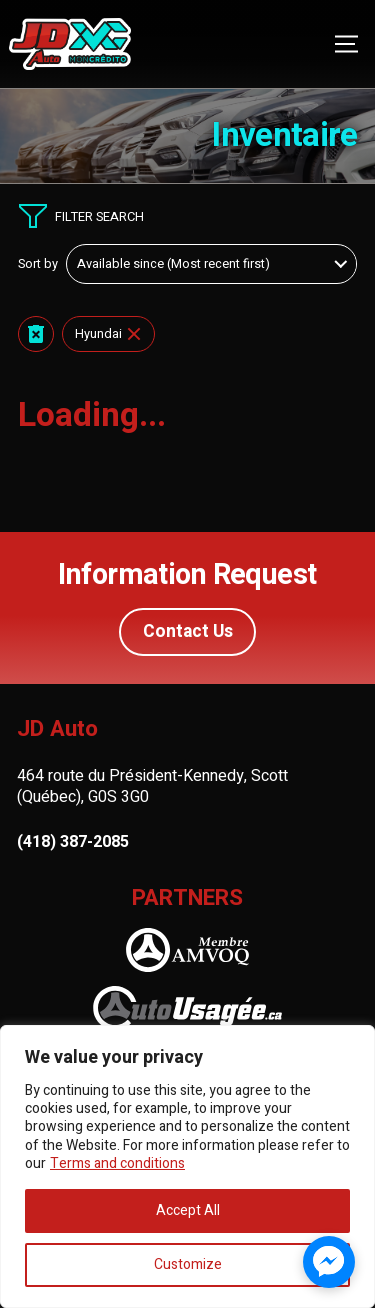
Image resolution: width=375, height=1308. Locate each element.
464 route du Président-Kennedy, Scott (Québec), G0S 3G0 (152, 786)
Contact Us (188, 631)
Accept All (188, 1210)
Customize (188, 1264)
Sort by (38, 264)
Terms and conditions (117, 1163)
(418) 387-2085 (73, 842)
